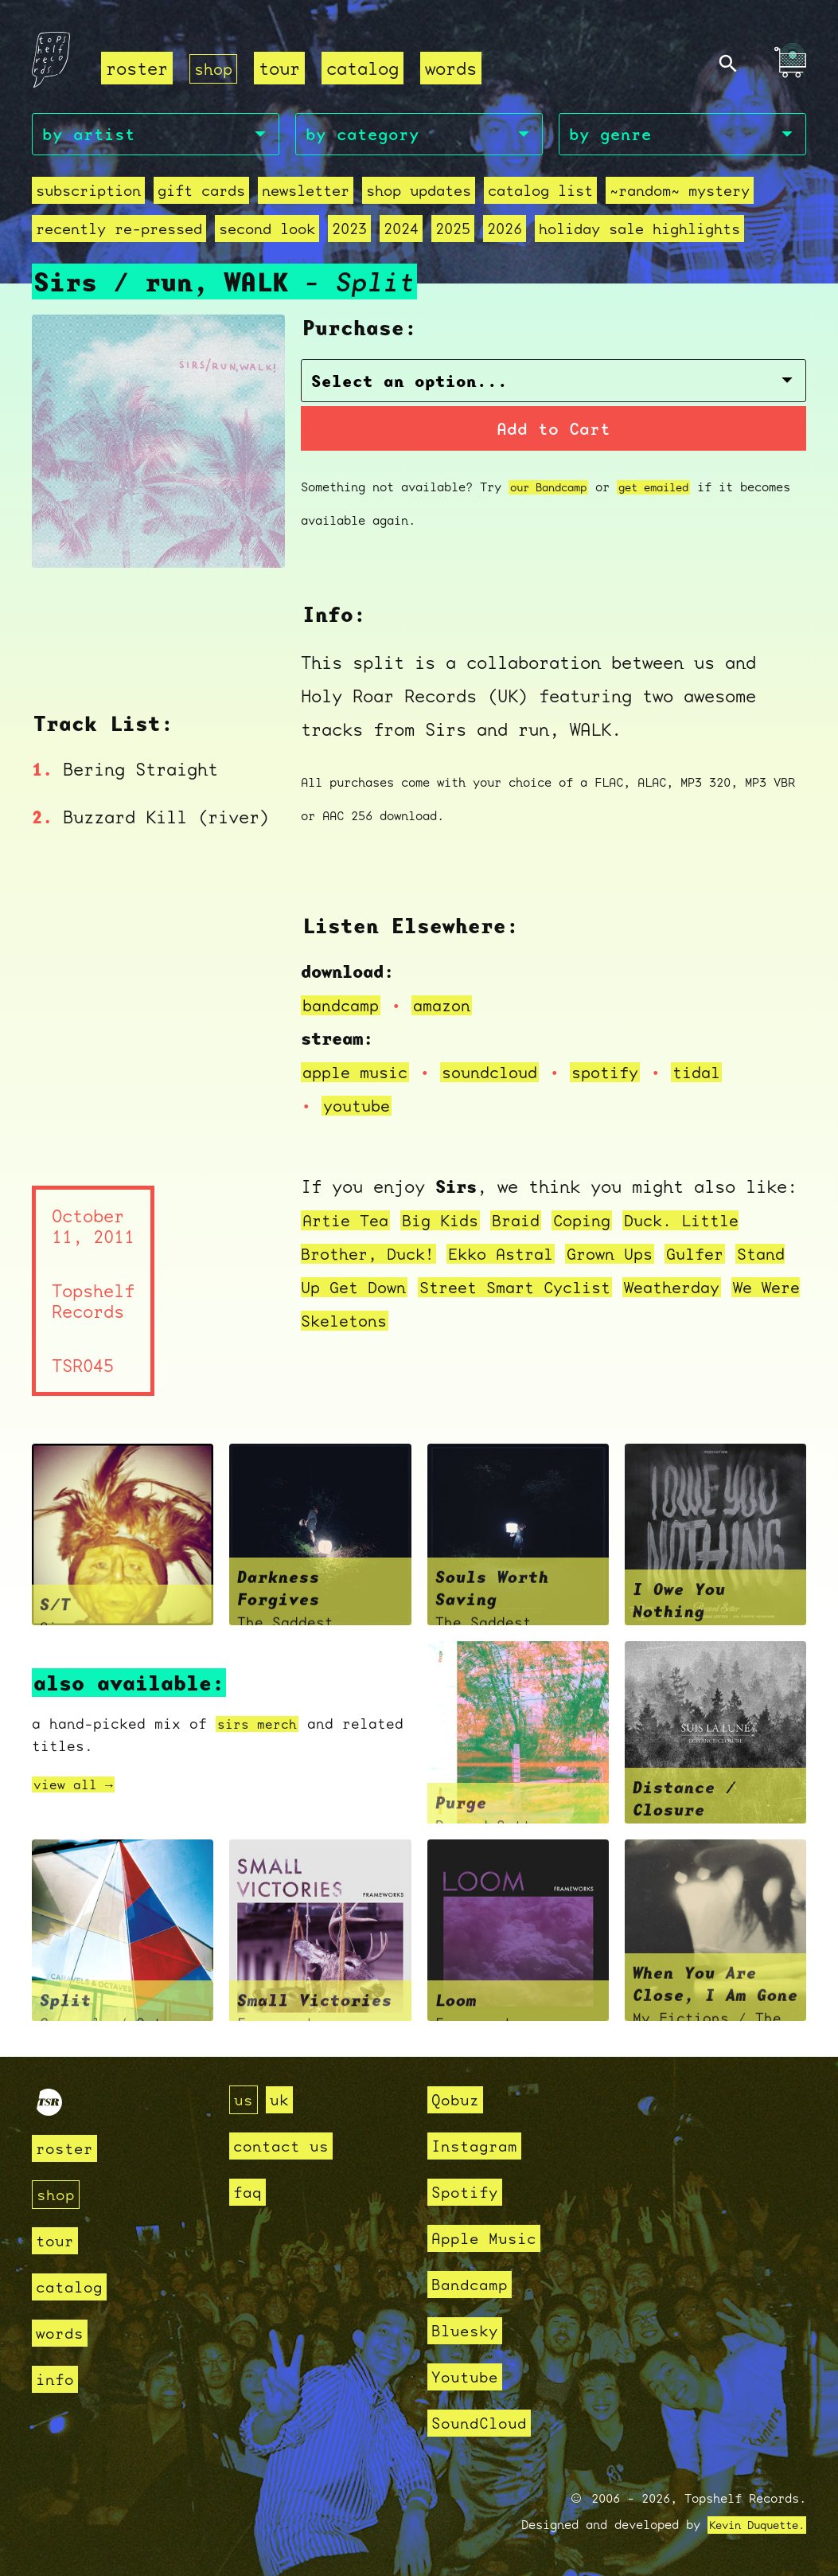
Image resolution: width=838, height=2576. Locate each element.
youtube (359, 1108)
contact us (285, 2145)
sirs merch (261, 1727)
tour (282, 68)
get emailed (667, 490)
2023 (349, 231)
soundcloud (502, 1074)
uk (281, 2099)
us (244, 2099)
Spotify (467, 2192)
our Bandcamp (553, 490)
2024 (401, 231)
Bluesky (467, 2330)
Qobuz (457, 2099)
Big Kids (450, 1222)
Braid (531, 1222)
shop (215, 68)
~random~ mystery (680, 193)
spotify (624, 1074)
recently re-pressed (119, 231)
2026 (504, 231)
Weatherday (354, 1323)
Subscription (88, 193)
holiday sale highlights (639, 231)
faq (248, 2192)
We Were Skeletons (507, 1323)
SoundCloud (483, 2422)
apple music (359, 1074)
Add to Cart (553, 431)
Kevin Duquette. (751, 2525)
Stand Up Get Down (390, 1289)
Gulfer (724, 1256)
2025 (452, 231)
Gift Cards (201, 193)
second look (267, 231)
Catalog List (540, 193)
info (56, 2379)
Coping (602, 1222)
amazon (450, 1007)
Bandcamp (472, 2284)
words (454, 68)
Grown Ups (633, 1256)
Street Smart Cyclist (595, 1289)
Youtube (467, 2376)
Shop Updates (418, 193)
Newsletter (305, 193)
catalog (365, 68)
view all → (77, 1788)
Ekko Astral (516, 1256)
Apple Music (488, 2238)
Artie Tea (349, 1222)
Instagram (477, 2145)
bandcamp (343, 1007)
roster (137, 68)
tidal (720, 1074)
